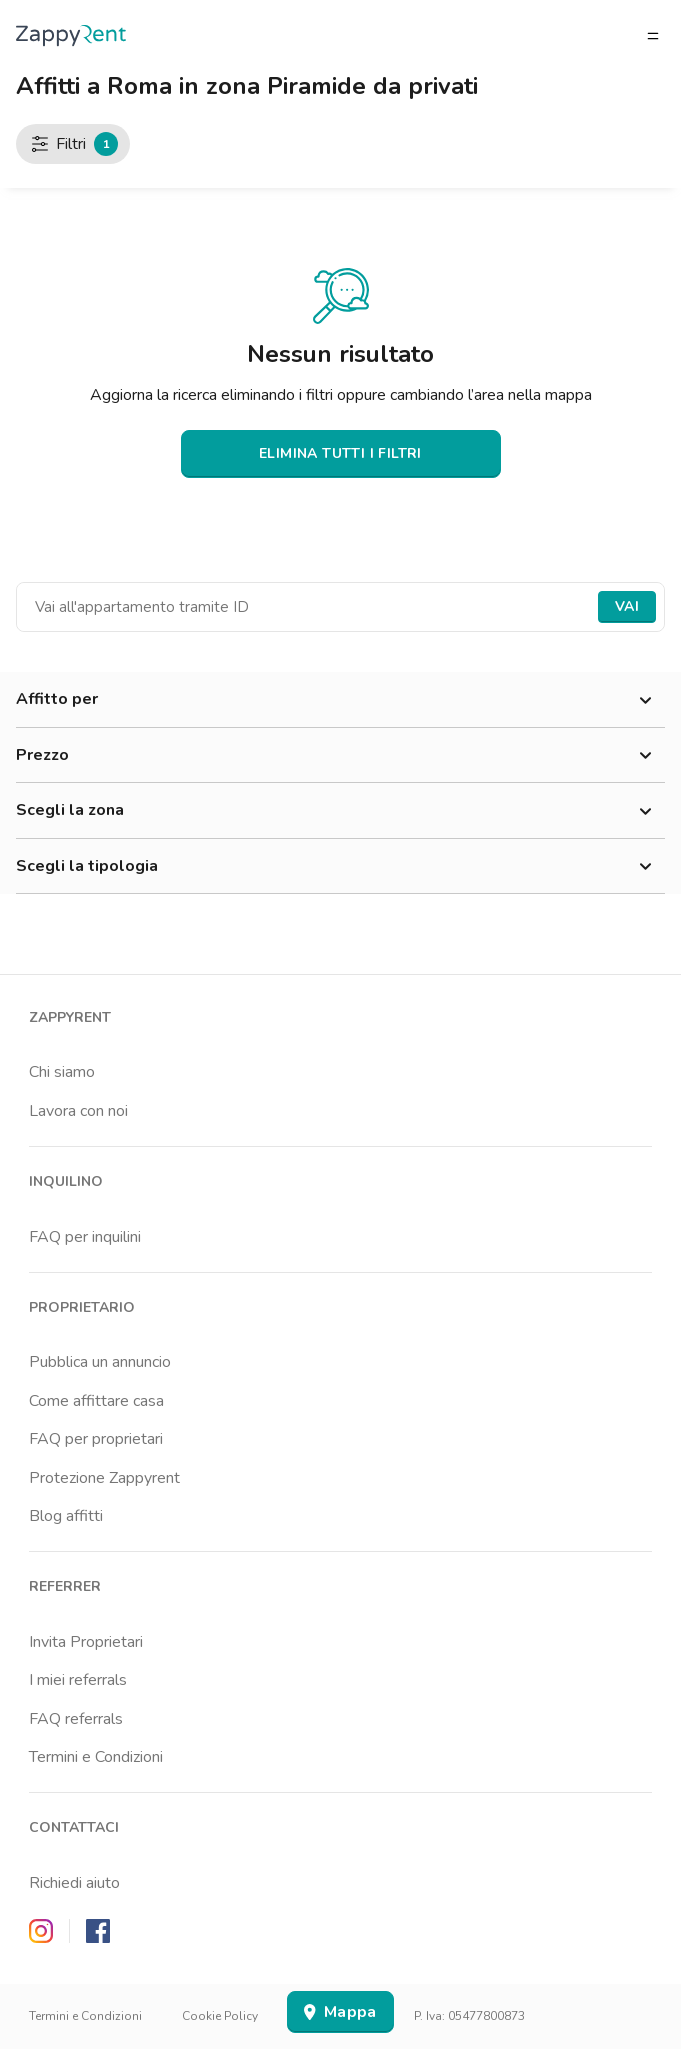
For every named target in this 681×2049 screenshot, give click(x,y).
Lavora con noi (78, 1111)
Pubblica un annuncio (100, 1362)
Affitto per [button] (340, 700)
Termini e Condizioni (96, 1757)
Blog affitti (66, 1516)
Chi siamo (62, 1072)
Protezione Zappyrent (104, 1478)
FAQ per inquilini (85, 1237)
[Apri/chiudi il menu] (653, 36)
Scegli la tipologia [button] (340, 867)
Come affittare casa (96, 1401)
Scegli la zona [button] (340, 811)
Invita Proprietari (86, 1642)
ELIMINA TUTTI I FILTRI (340, 453)
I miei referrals (78, 1680)
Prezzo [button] (340, 756)
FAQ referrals (76, 1719)
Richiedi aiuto (74, 1883)
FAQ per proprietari (96, 1439)
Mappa (340, 2012)
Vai (627, 606)
